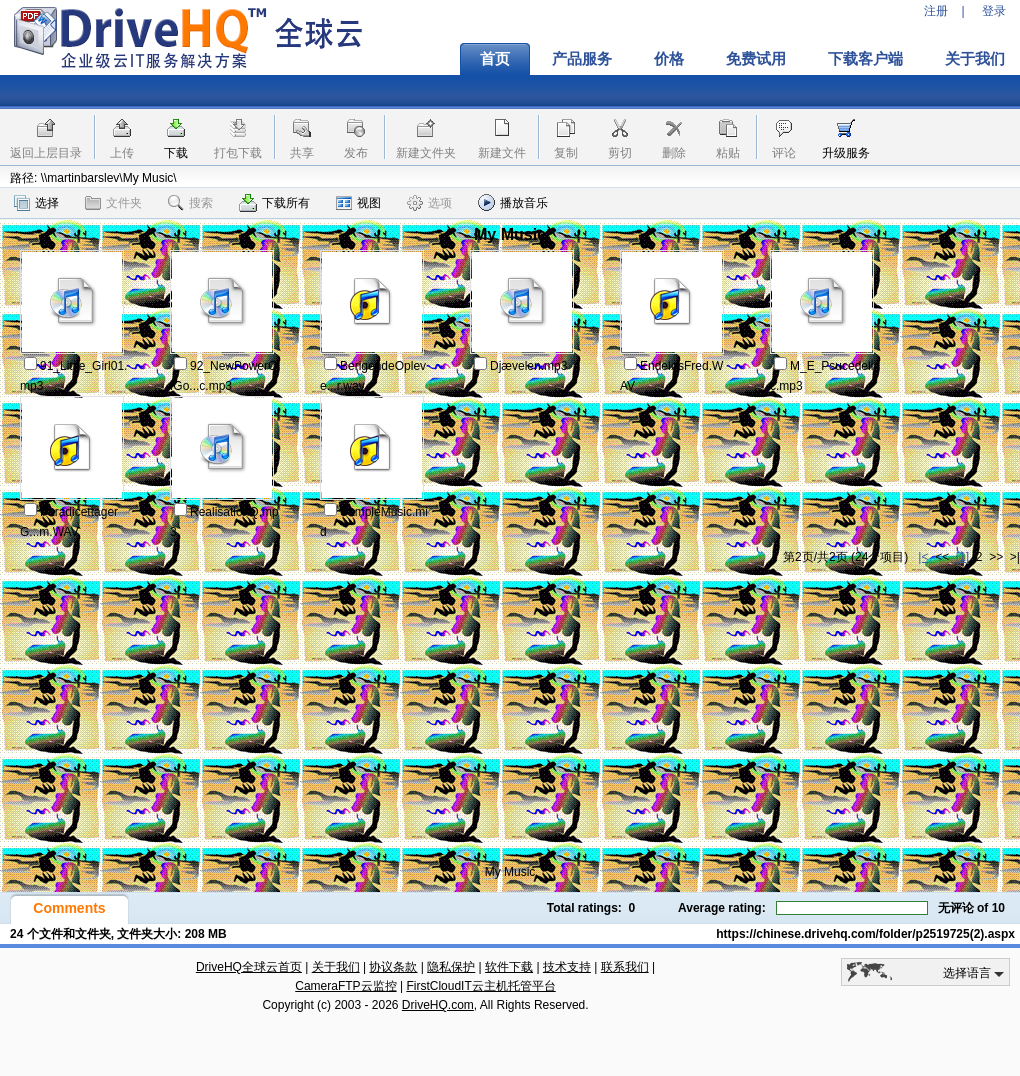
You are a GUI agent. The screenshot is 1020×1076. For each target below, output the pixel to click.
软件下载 (509, 967)
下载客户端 (865, 59)
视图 (358, 203)
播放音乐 (513, 202)
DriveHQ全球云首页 (249, 967)
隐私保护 (451, 967)
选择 (36, 203)
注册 (936, 11)
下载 (176, 153)
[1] (962, 557)
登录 (994, 11)
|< (923, 557)
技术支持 (567, 967)
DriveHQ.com (438, 1005)
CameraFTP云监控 (345, 986)
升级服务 (846, 153)
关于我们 (336, 967)
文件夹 (113, 203)
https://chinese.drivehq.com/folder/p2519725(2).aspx (865, 934)
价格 (669, 59)
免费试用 (756, 59)
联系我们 (625, 967)
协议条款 (393, 967)
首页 (495, 59)
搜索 (190, 203)
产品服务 (582, 59)
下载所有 (274, 203)
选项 (429, 203)
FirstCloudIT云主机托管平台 (480, 986)
